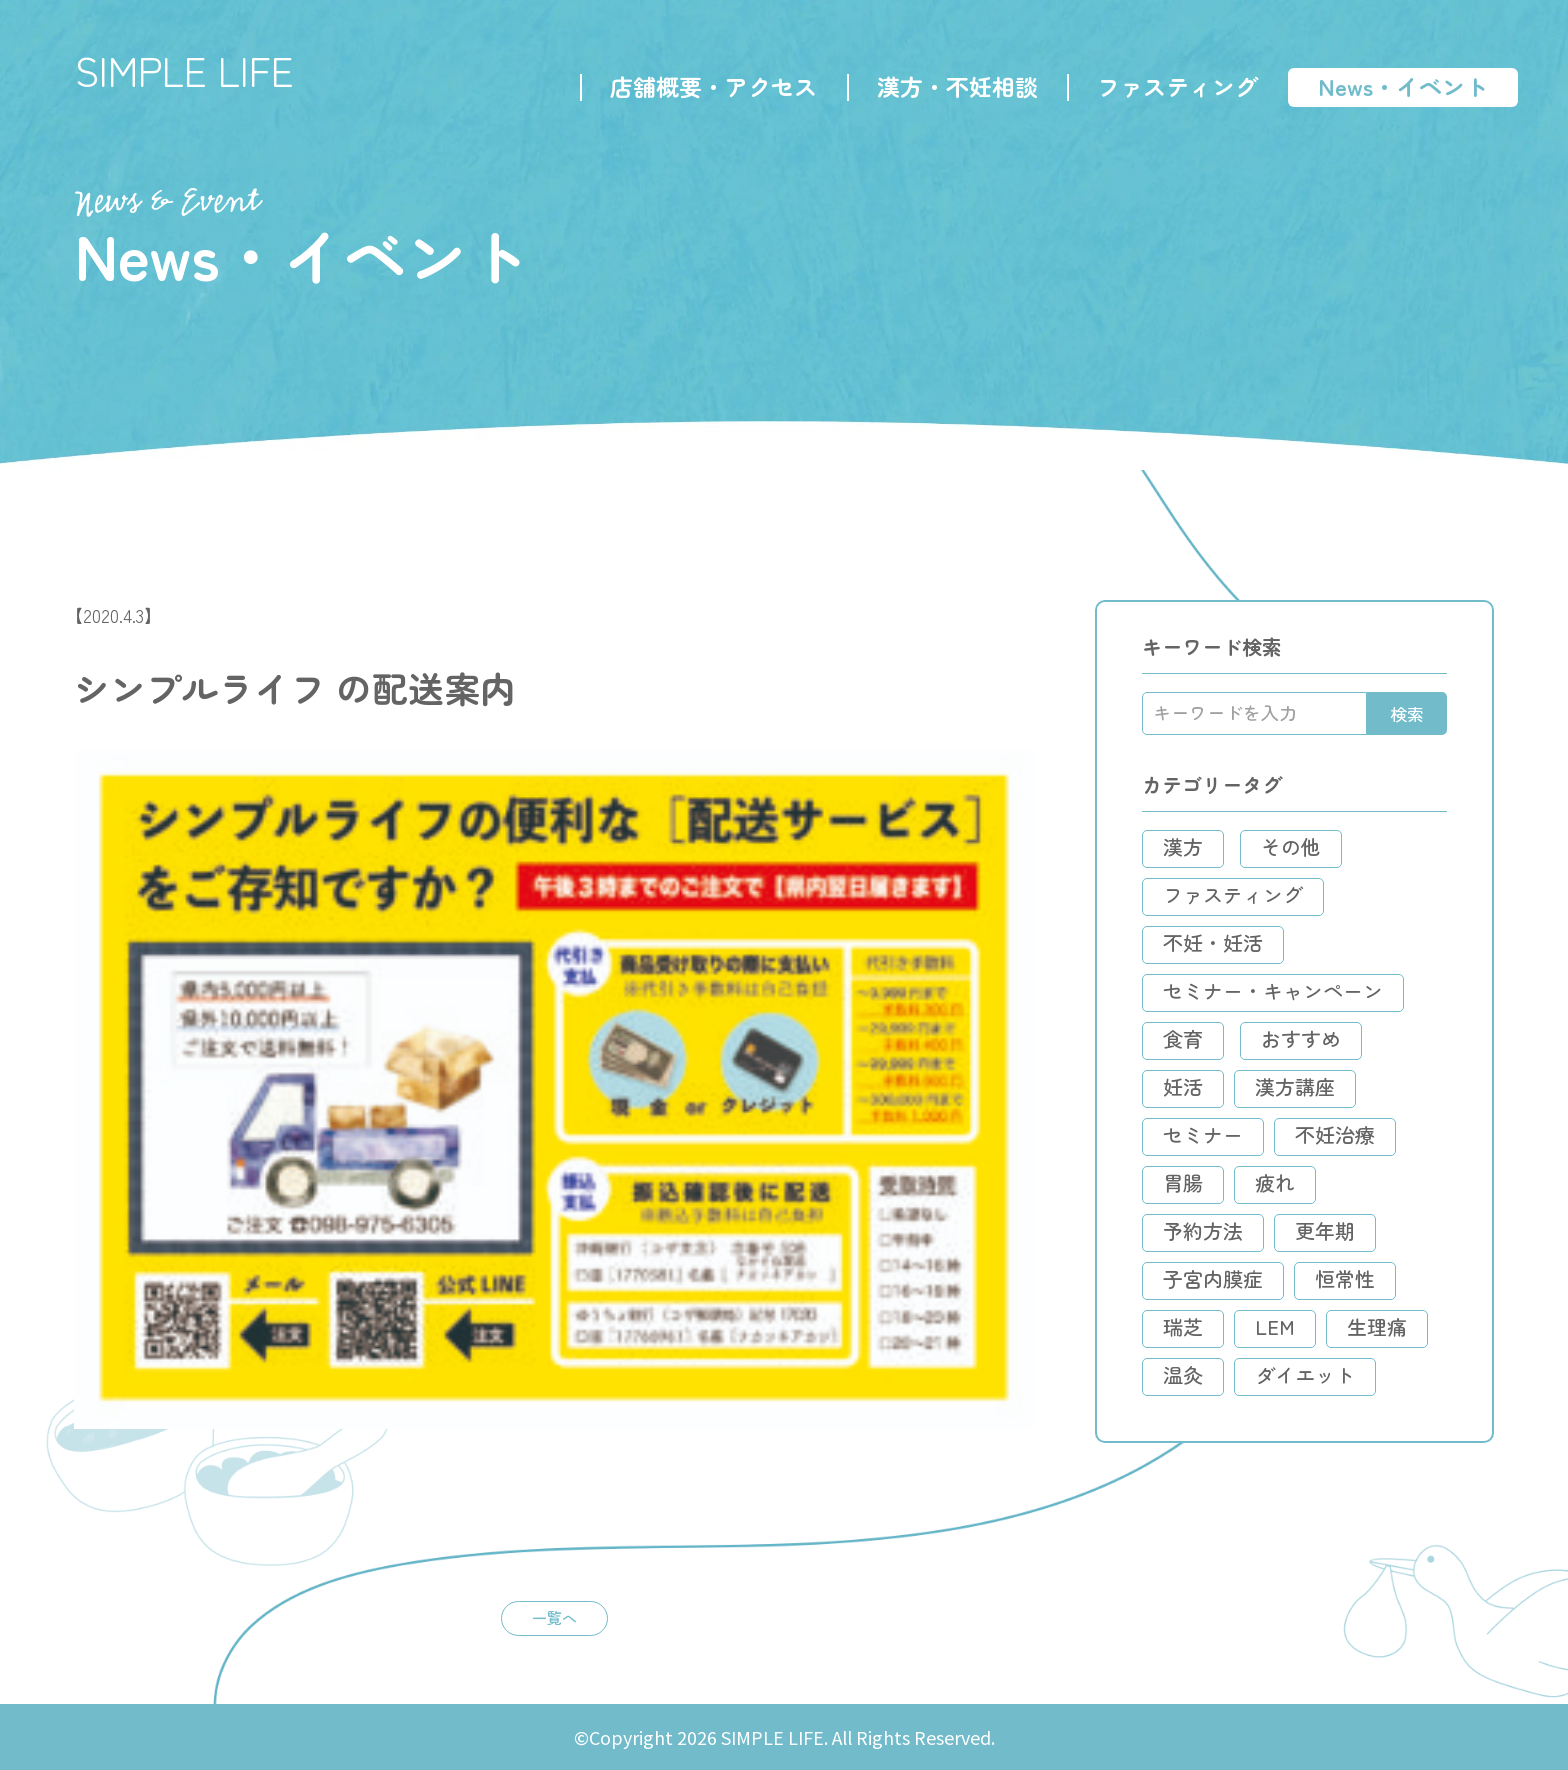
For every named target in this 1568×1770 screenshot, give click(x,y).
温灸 (1183, 1374)
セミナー (1203, 1134)
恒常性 (1345, 1278)
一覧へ (554, 1616)
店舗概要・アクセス (713, 86)
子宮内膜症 (1213, 1278)
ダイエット (1305, 1374)
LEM (1275, 1326)
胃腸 (1183, 1182)
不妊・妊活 (1213, 942)
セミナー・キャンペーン (1273, 990)
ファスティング (1177, 86)
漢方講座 (1295, 1086)
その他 (1291, 846)
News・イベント (1403, 86)
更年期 (1325, 1230)
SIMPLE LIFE (184, 70)
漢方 (1183, 846)
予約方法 (1203, 1230)
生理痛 (1377, 1326)
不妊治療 (1335, 1134)
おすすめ (1301, 1038)
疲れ (1275, 1182)
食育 (1183, 1038)
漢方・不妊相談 (957, 86)
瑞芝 (1183, 1326)
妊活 (1183, 1086)
